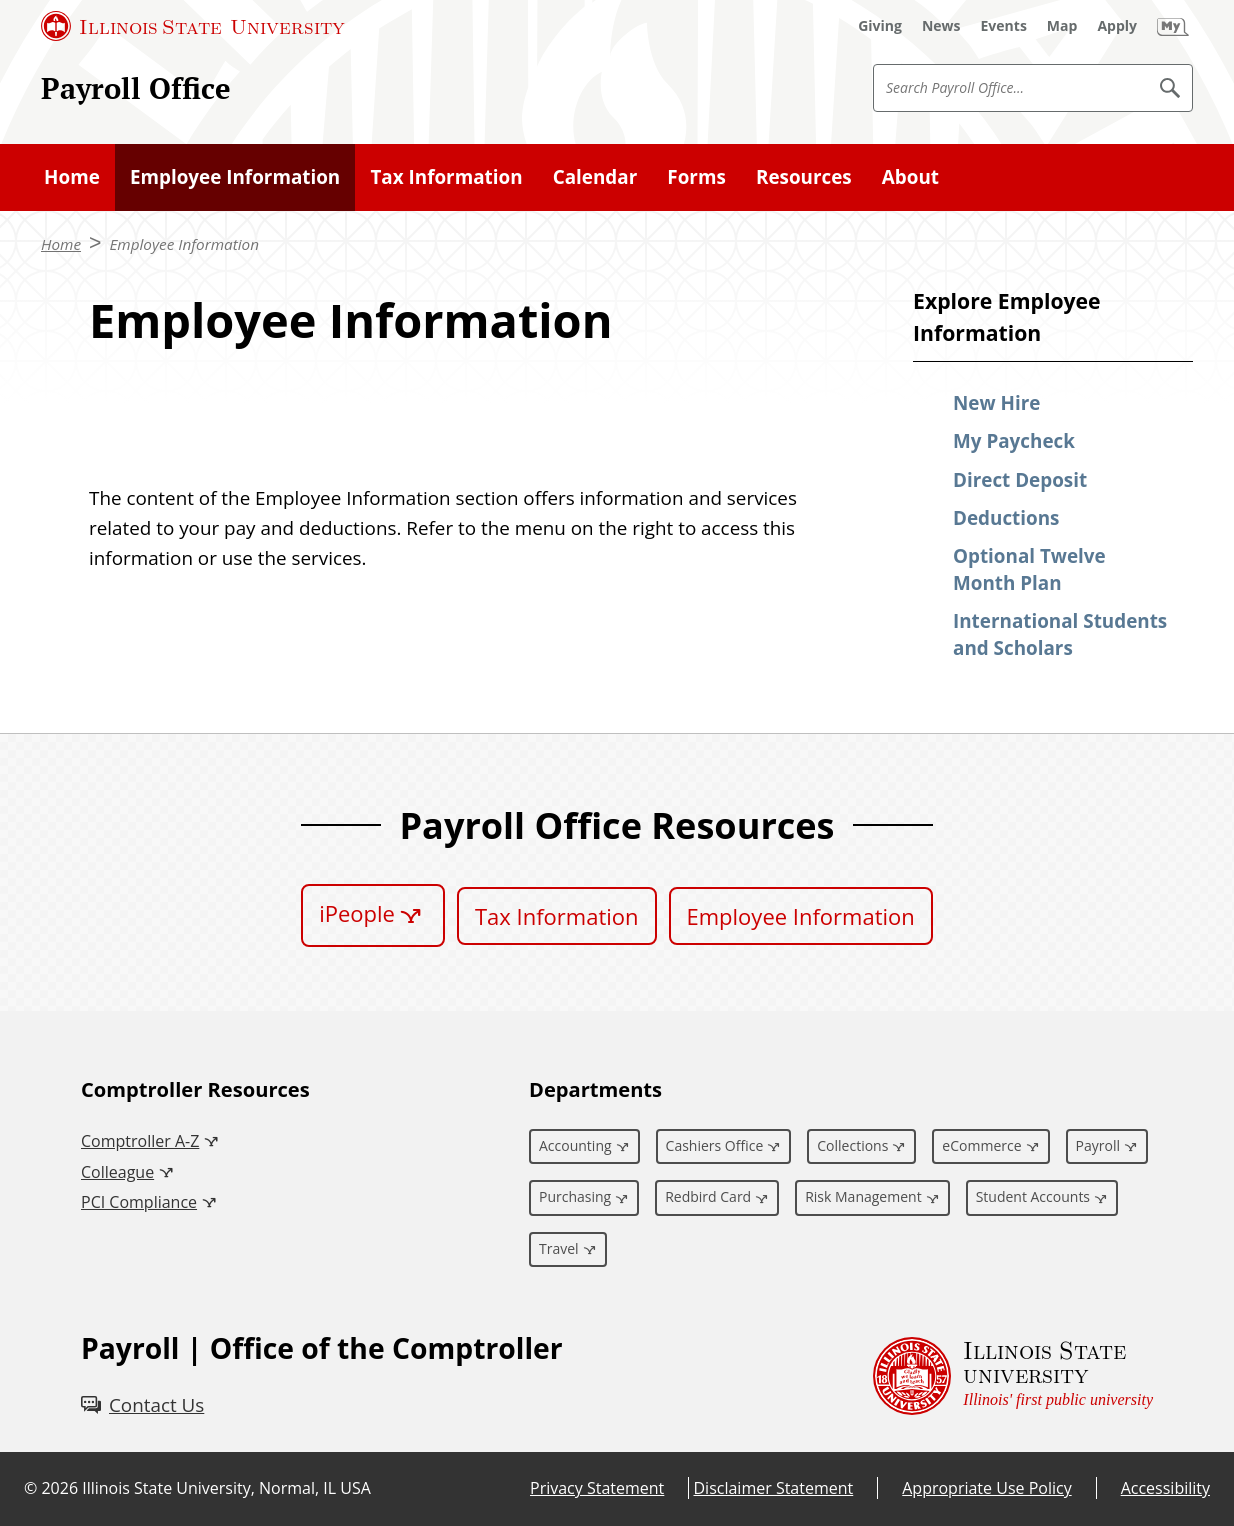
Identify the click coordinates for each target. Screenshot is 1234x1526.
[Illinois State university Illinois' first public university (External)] (1013, 1376)
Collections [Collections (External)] (852, 1145)
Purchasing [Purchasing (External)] (575, 1196)
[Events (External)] (1004, 26)
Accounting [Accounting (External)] (575, 1145)
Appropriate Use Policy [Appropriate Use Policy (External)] (986, 1488)
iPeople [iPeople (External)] (357, 913)
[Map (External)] (1062, 26)
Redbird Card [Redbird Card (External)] (708, 1196)
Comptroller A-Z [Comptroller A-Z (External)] (140, 1141)
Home (61, 244)
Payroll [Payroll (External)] (1098, 1145)
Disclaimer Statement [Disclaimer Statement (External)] (773, 1488)
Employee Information (184, 244)
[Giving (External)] (880, 26)
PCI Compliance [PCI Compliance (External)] (139, 1202)
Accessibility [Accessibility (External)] (1165, 1488)
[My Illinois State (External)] (1173, 26)
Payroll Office (136, 88)
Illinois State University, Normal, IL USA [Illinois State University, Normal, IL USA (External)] (226, 1488)
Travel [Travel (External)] (559, 1248)
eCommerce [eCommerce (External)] (981, 1145)
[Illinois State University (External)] (193, 26)
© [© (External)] (30, 1488)
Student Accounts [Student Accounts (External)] (1033, 1196)
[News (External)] (941, 26)
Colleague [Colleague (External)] (117, 1172)
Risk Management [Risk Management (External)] (863, 1196)
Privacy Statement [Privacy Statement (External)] (597, 1488)
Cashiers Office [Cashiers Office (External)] (715, 1145)
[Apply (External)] (1117, 26)
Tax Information (557, 916)
